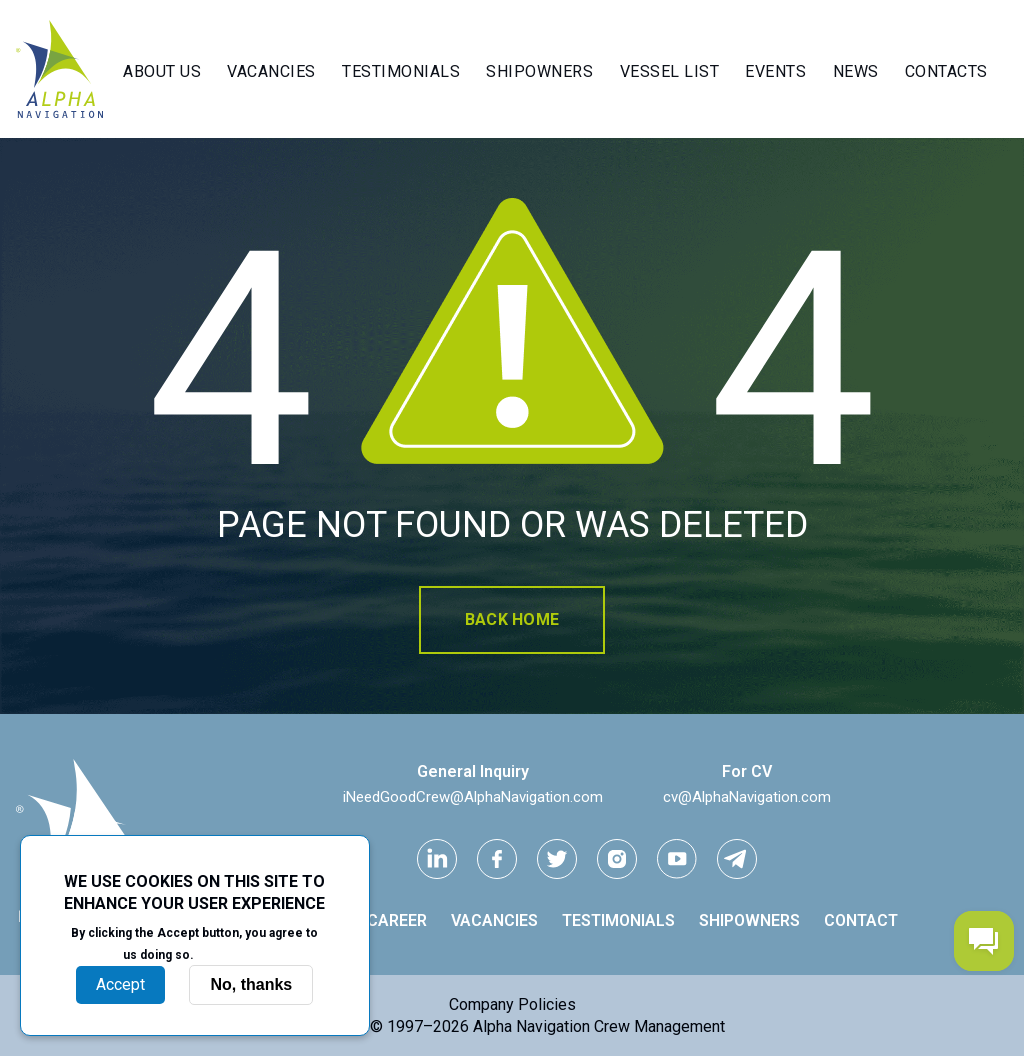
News (856, 71)
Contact (861, 920)
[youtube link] (677, 859)
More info (232, 954)
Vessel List (670, 71)
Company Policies (512, 1004)
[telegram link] (737, 859)
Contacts (946, 71)
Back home (512, 619)
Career (397, 920)
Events (775, 71)
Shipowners (539, 71)
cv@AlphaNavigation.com (747, 797)
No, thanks (251, 984)
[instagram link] (617, 859)
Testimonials (401, 71)
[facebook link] (497, 859)
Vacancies (271, 71)
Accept (120, 984)
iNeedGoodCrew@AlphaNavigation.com (473, 797)
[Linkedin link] (437, 859)
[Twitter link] (557, 859)
